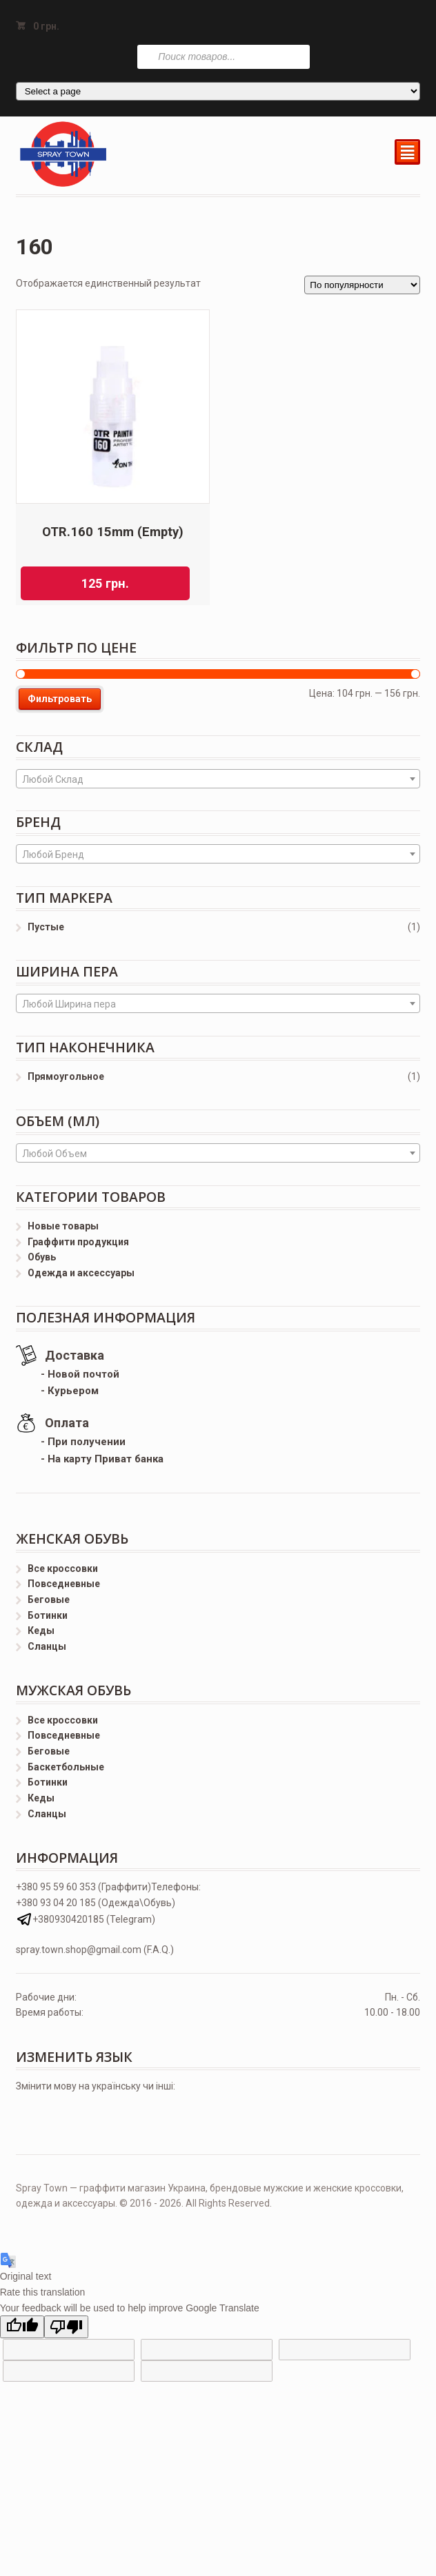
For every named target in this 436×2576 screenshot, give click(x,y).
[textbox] (218, 779)
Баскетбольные (66, 1766)
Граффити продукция (78, 1241)
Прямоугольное (66, 1076)
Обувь (42, 1257)
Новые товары (63, 1225)
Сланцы (47, 1646)
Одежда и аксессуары (81, 1272)
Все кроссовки (63, 1568)
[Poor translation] (66, 2327)
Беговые (49, 1599)
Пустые (46, 926)
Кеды (41, 1630)
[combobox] (218, 778)
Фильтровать (60, 698)
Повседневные (64, 1583)
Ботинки (48, 1615)
